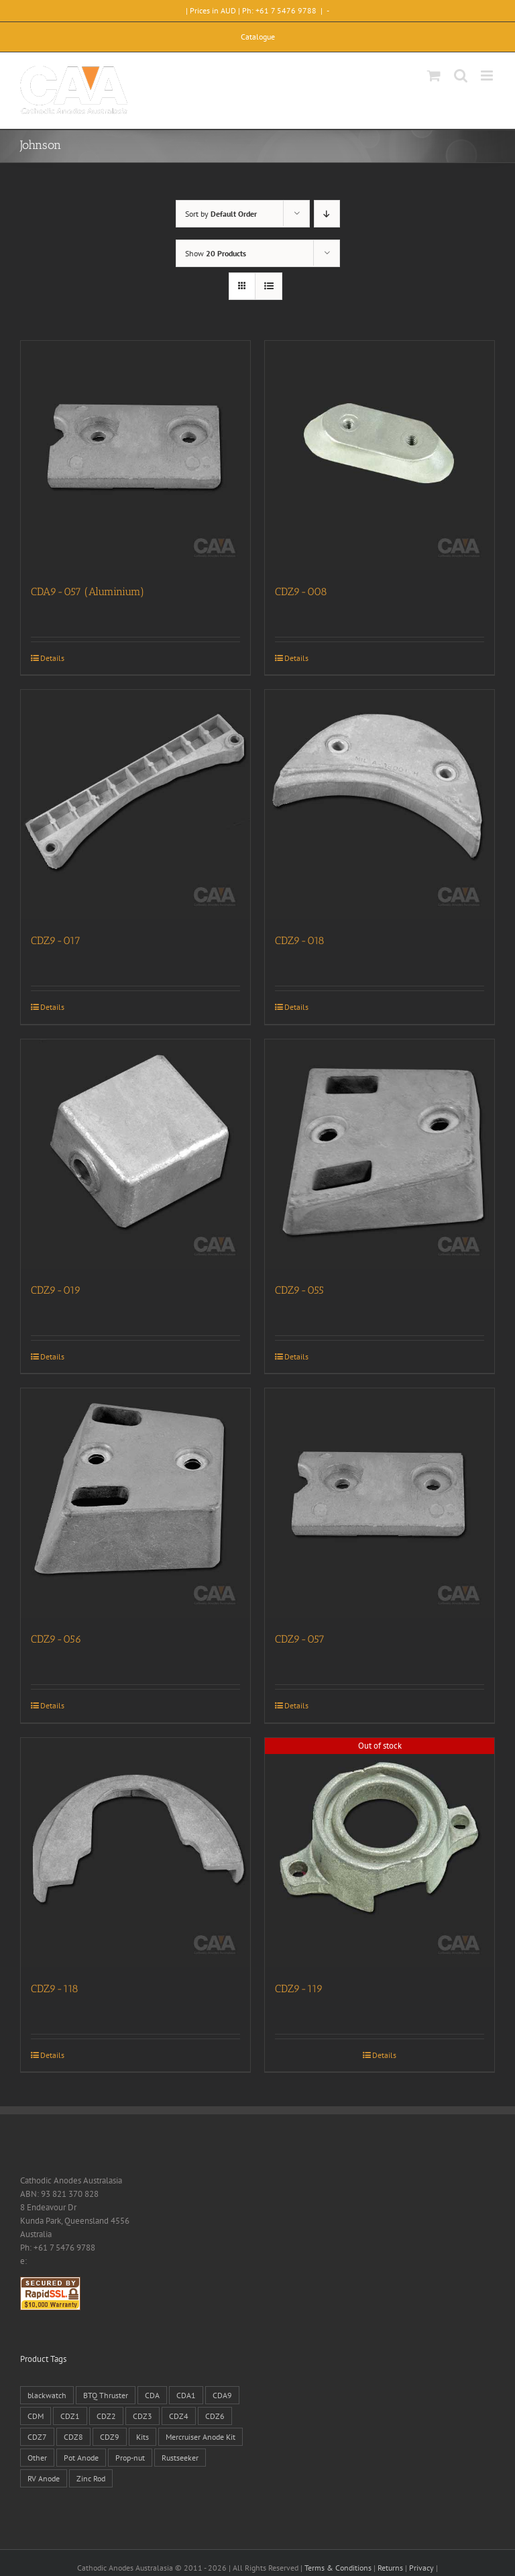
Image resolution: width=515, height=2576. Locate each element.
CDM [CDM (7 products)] (35, 2416)
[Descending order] (327, 213)
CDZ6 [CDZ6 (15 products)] (215, 2416)
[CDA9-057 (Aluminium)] (135, 455)
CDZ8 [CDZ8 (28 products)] (73, 2437)
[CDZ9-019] (135, 1154)
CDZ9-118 (54, 1988)
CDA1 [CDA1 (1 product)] (186, 2395)
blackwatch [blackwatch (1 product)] (46, 2395)
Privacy (421, 2568)
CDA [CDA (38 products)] (152, 2395)
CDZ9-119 (299, 1988)
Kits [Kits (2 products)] (142, 2437)
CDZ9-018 (300, 940)
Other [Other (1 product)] (37, 2458)
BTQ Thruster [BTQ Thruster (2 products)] (105, 2395)
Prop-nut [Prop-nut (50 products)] (130, 2458)
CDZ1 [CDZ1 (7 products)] (70, 2416)
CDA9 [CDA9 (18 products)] (222, 2395)
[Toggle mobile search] (460, 75)
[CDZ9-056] (135, 1503)
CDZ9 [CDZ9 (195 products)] (109, 2437)
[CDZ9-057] (379, 1503)
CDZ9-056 (56, 1639)
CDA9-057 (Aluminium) (87, 591)
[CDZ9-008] (379, 455)
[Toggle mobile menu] (488, 75)
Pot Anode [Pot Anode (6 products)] (81, 2458)
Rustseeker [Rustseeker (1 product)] (180, 2458)
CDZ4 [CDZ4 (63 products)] (178, 2416)
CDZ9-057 (300, 1639)
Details (52, 658)
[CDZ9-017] (135, 804)
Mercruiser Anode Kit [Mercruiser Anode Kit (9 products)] (200, 2437)
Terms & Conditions (337, 2568)
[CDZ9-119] (379, 1852)
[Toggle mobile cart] (434, 75)
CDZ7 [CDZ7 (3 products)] (37, 2437)
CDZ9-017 (55, 940)
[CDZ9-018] (379, 804)
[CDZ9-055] (379, 1154)
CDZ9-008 (301, 591)
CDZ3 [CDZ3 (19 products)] (142, 2416)
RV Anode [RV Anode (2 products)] (43, 2478)
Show (215, 253)
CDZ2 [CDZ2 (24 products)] (106, 2416)
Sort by (221, 214)
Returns (390, 2568)
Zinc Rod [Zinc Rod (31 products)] (90, 2478)
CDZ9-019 (56, 1290)
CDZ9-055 (299, 1290)
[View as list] (268, 286)
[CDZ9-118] (135, 1852)
